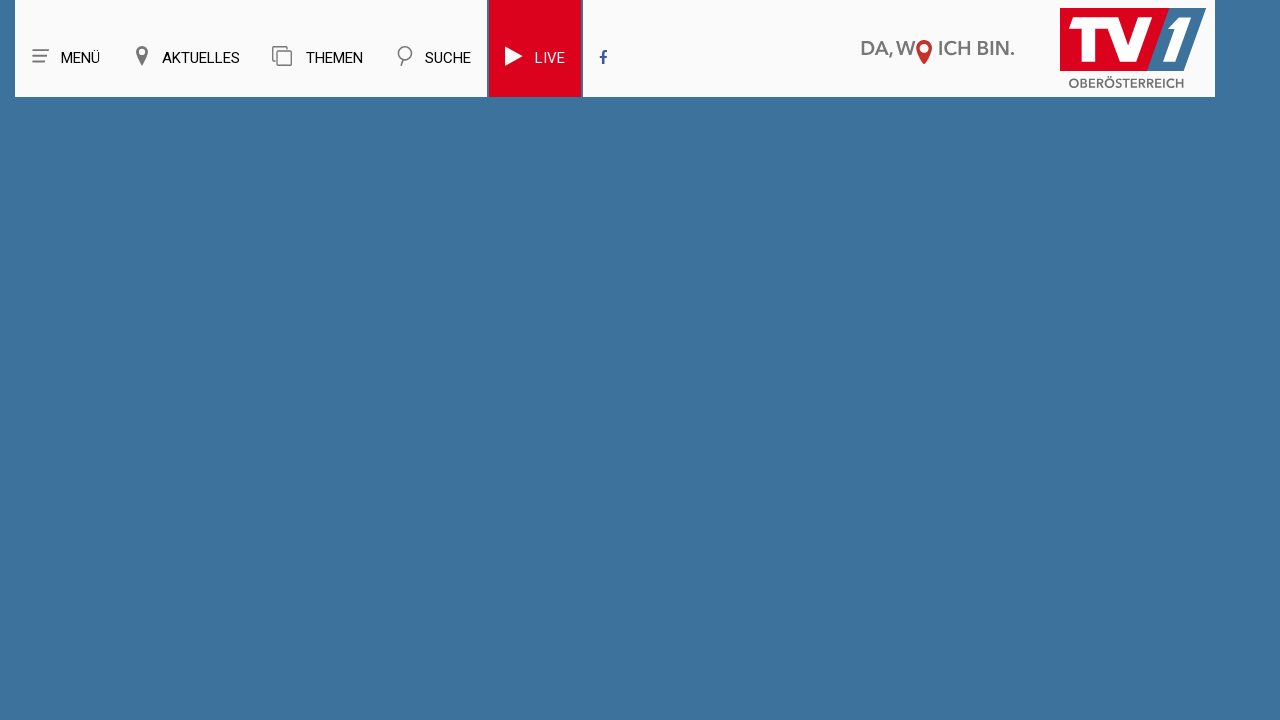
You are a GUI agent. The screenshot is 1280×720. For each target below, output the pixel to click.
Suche (433, 56)
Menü (65, 56)
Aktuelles (186, 56)
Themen (317, 56)
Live (535, 56)
